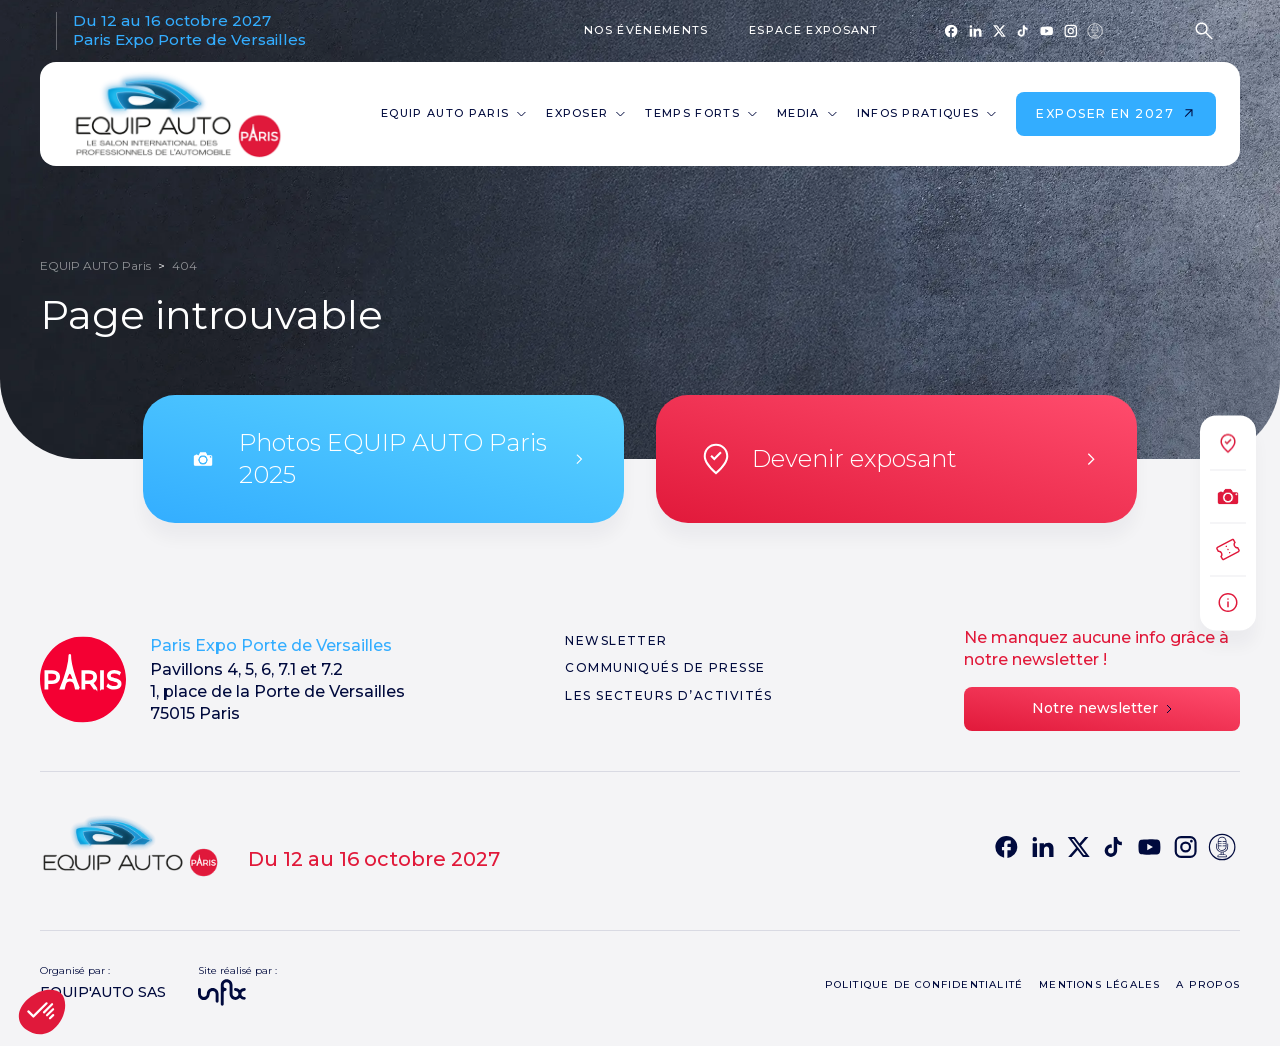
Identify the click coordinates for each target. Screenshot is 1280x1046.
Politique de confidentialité (924, 984)
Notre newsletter (1102, 708)
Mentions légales (1099, 984)
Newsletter (616, 640)
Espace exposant (814, 30)
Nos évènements (646, 30)
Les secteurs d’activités (669, 695)
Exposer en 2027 (1116, 113)
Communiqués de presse (665, 667)
